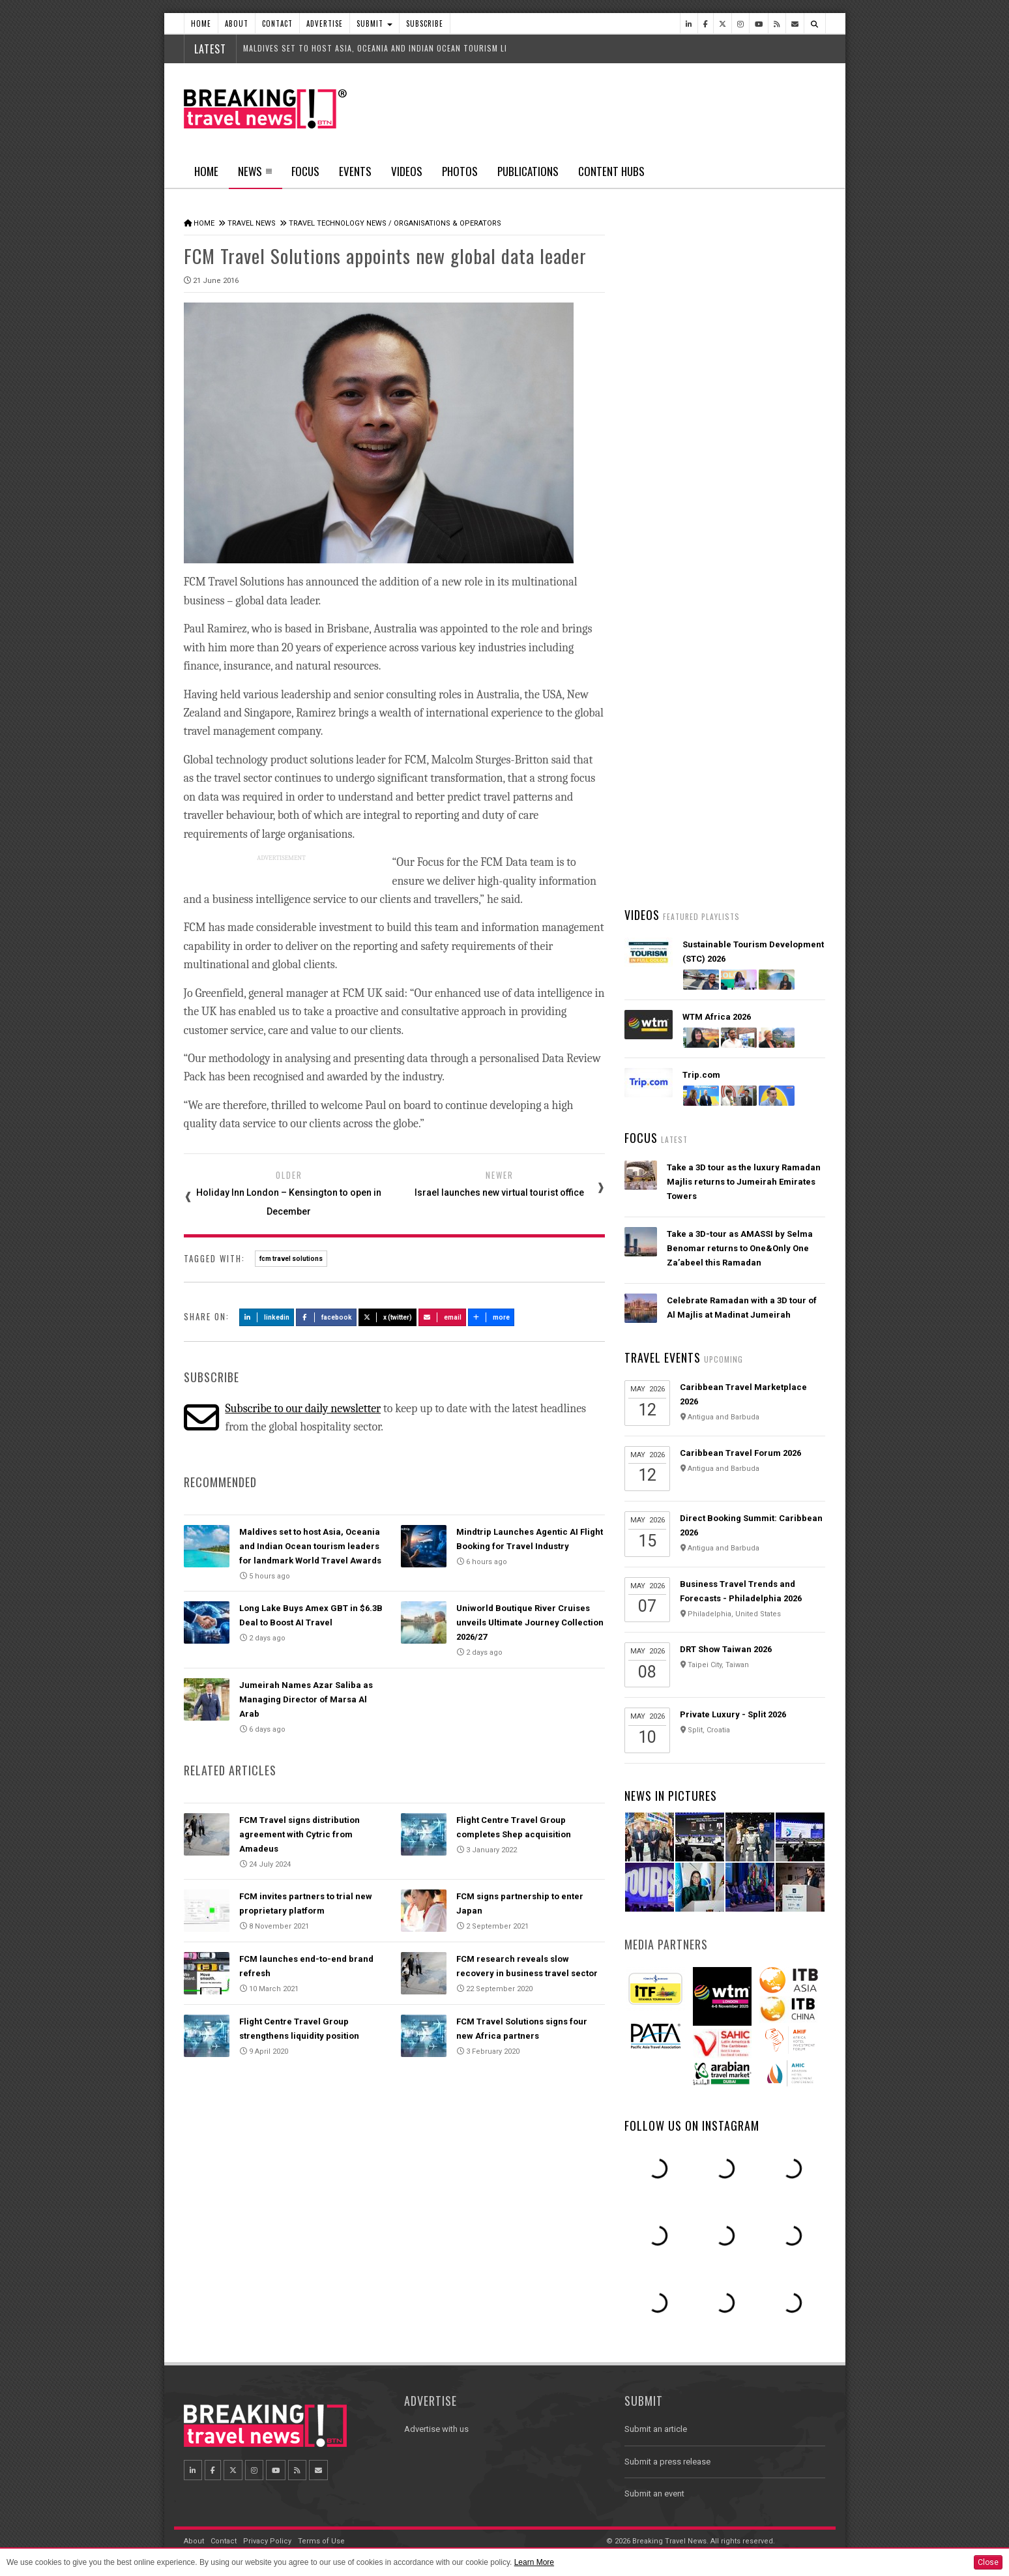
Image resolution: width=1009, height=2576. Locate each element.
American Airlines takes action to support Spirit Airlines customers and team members (744, 771)
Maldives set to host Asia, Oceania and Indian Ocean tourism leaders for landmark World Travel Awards (310, 1546)
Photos (460, 171)
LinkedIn (267, 1317)
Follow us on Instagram (691, 2125)
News (255, 175)
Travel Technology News (338, 223)
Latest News (674, 492)
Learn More (534, 2562)
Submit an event (654, 2493)
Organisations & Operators (447, 223)
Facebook (326, 1317)
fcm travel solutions (291, 1258)
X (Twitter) (388, 1317)
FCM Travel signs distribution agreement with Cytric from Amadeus (299, 1834)
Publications (528, 171)
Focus (305, 171)
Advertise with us (436, 2429)
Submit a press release (667, 2461)
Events (355, 171)
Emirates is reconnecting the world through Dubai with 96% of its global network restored (739, 848)
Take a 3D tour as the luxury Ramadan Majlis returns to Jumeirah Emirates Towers (744, 1181)
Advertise (324, 23)
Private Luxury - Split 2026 (733, 1714)
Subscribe (424, 23)
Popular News (775, 492)
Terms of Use (321, 2541)
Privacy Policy (267, 2541)
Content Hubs (611, 171)
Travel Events (662, 1357)
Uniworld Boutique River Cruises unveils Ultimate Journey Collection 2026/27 (530, 1622)
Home (201, 23)
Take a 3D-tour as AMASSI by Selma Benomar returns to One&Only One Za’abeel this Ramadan (740, 1248)
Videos (406, 171)
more (491, 1317)
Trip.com (701, 1075)
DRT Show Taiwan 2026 (726, 1649)
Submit (374, 23)
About (236, 23)
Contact (277, 23)
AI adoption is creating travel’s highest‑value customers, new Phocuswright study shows (729, 694)
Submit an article (655, 2429)
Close (988, 2562)
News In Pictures (670, 1795)
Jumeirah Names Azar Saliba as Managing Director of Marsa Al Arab (306, 1699)
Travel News (251, 223)
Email (442, 1317)
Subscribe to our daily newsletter (303, 1408)
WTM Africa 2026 (716, 1017)
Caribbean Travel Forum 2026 (740, 1453)
